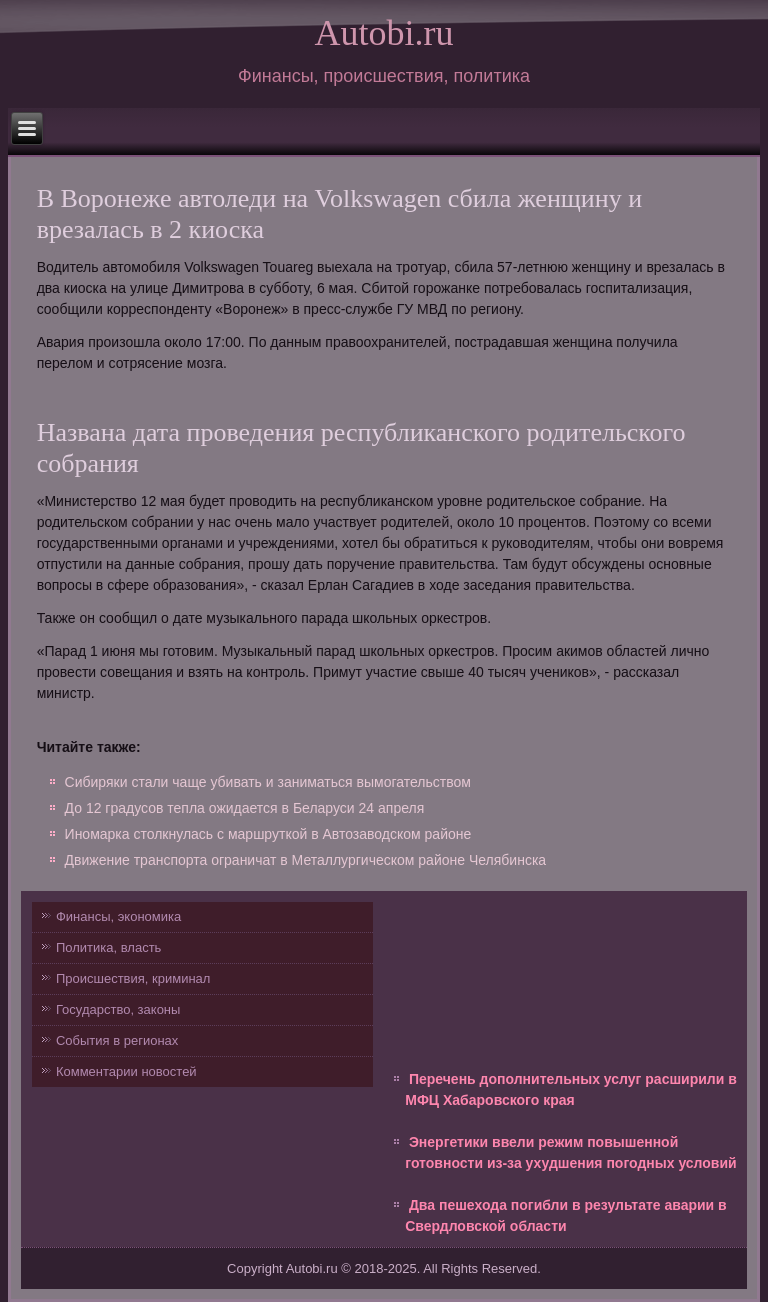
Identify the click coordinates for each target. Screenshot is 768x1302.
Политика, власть (108, 947)
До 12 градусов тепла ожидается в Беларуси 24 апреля (245, 808)
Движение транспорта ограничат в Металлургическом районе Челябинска (306, 860)
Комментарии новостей (126, 1071)
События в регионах (117, 1040)
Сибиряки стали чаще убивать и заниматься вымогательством (268, 782)
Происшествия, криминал (133, 978)
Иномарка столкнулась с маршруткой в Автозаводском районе (268, 834)
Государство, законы (118, 1009)
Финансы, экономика (118, 916)
